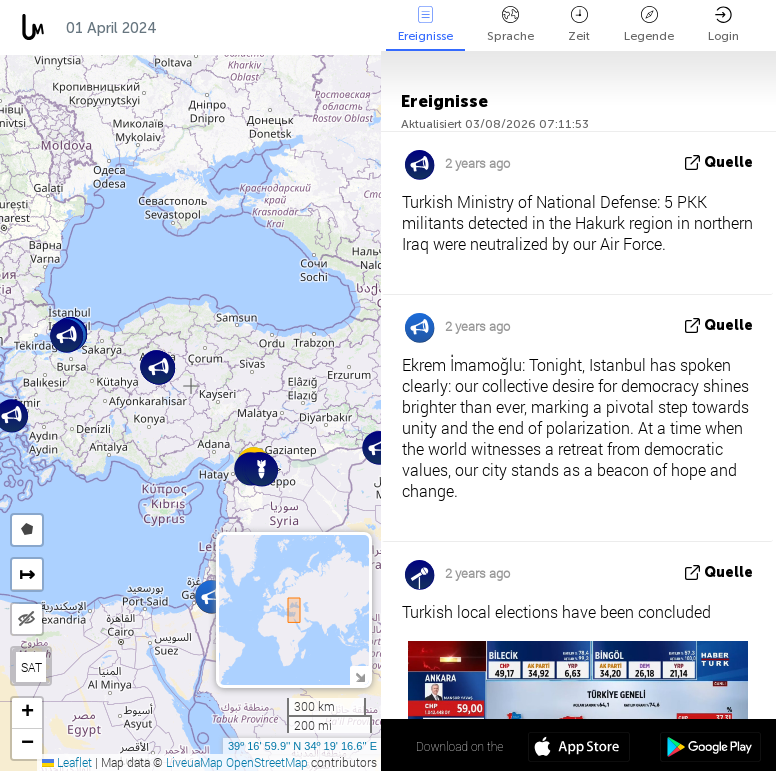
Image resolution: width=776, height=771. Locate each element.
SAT (31, 667)
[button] (261, 469)
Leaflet (67, 762)
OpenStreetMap (267, 762)
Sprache (510, 24)
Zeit (579, 24)
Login (723, 24)
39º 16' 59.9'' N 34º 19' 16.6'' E (302, 746)
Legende (649, 24)
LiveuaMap (194, 762)
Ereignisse (425, 24)
